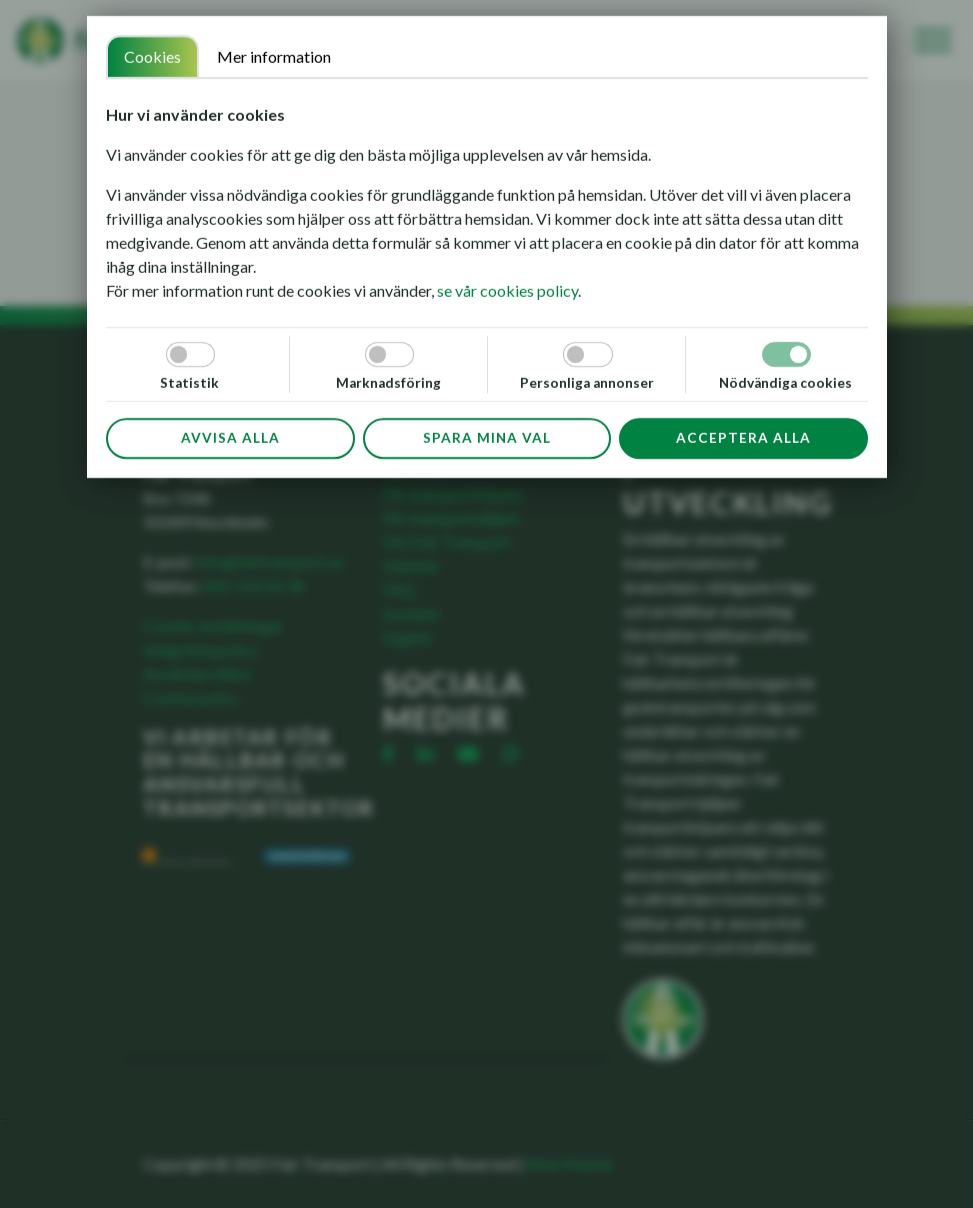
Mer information (274, 56)
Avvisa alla (229, 438)
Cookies (152, 56)
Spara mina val (486, 438)
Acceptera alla (742, 438)
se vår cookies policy (507, 290)
